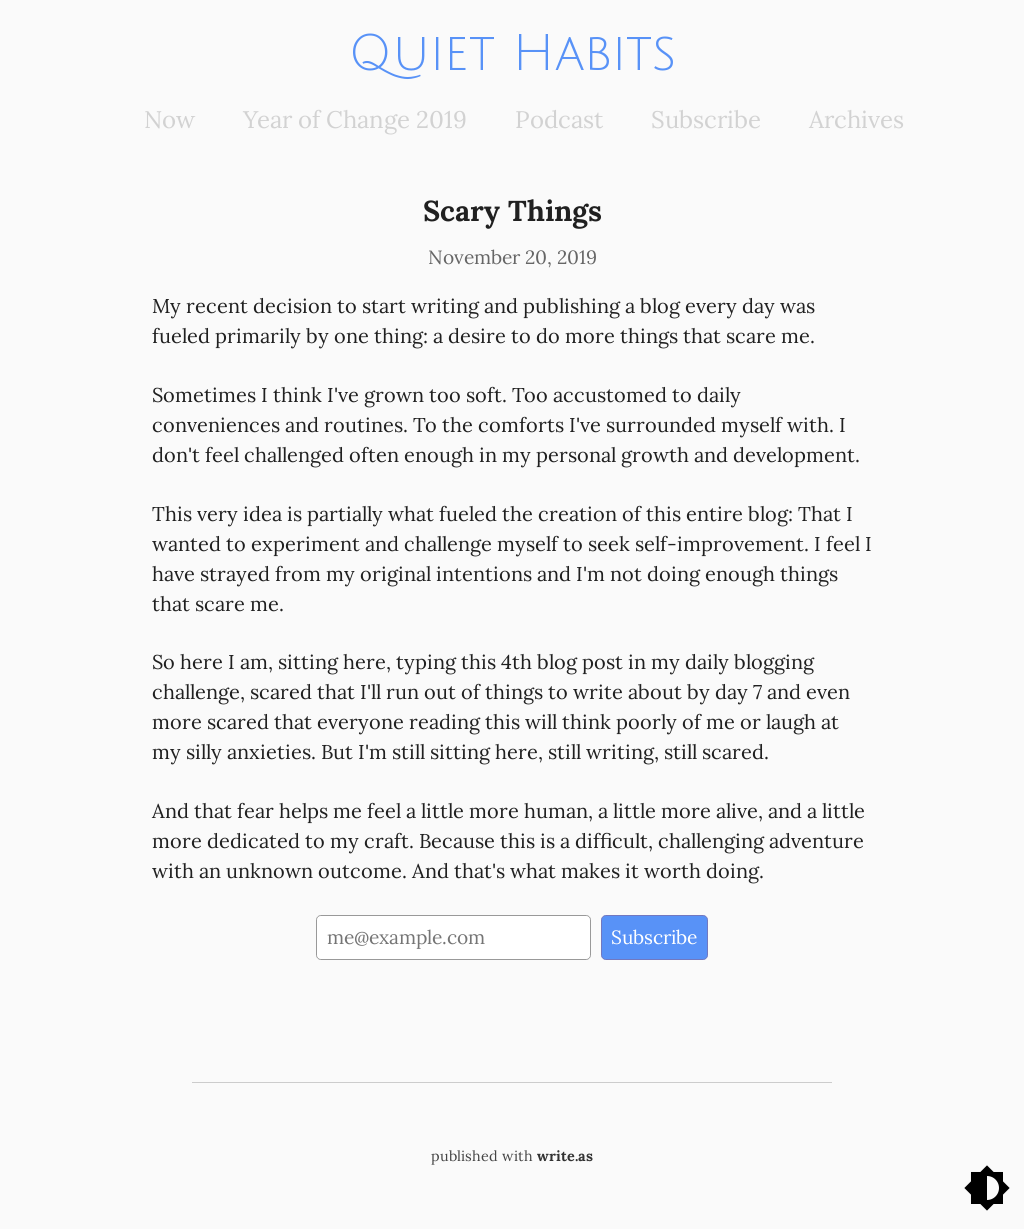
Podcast (559, 119)
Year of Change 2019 (355, 119)
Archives (856, 119)
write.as (565, 1156)
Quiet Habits (512, 54)
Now (169, 119)
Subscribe (706, 119)
